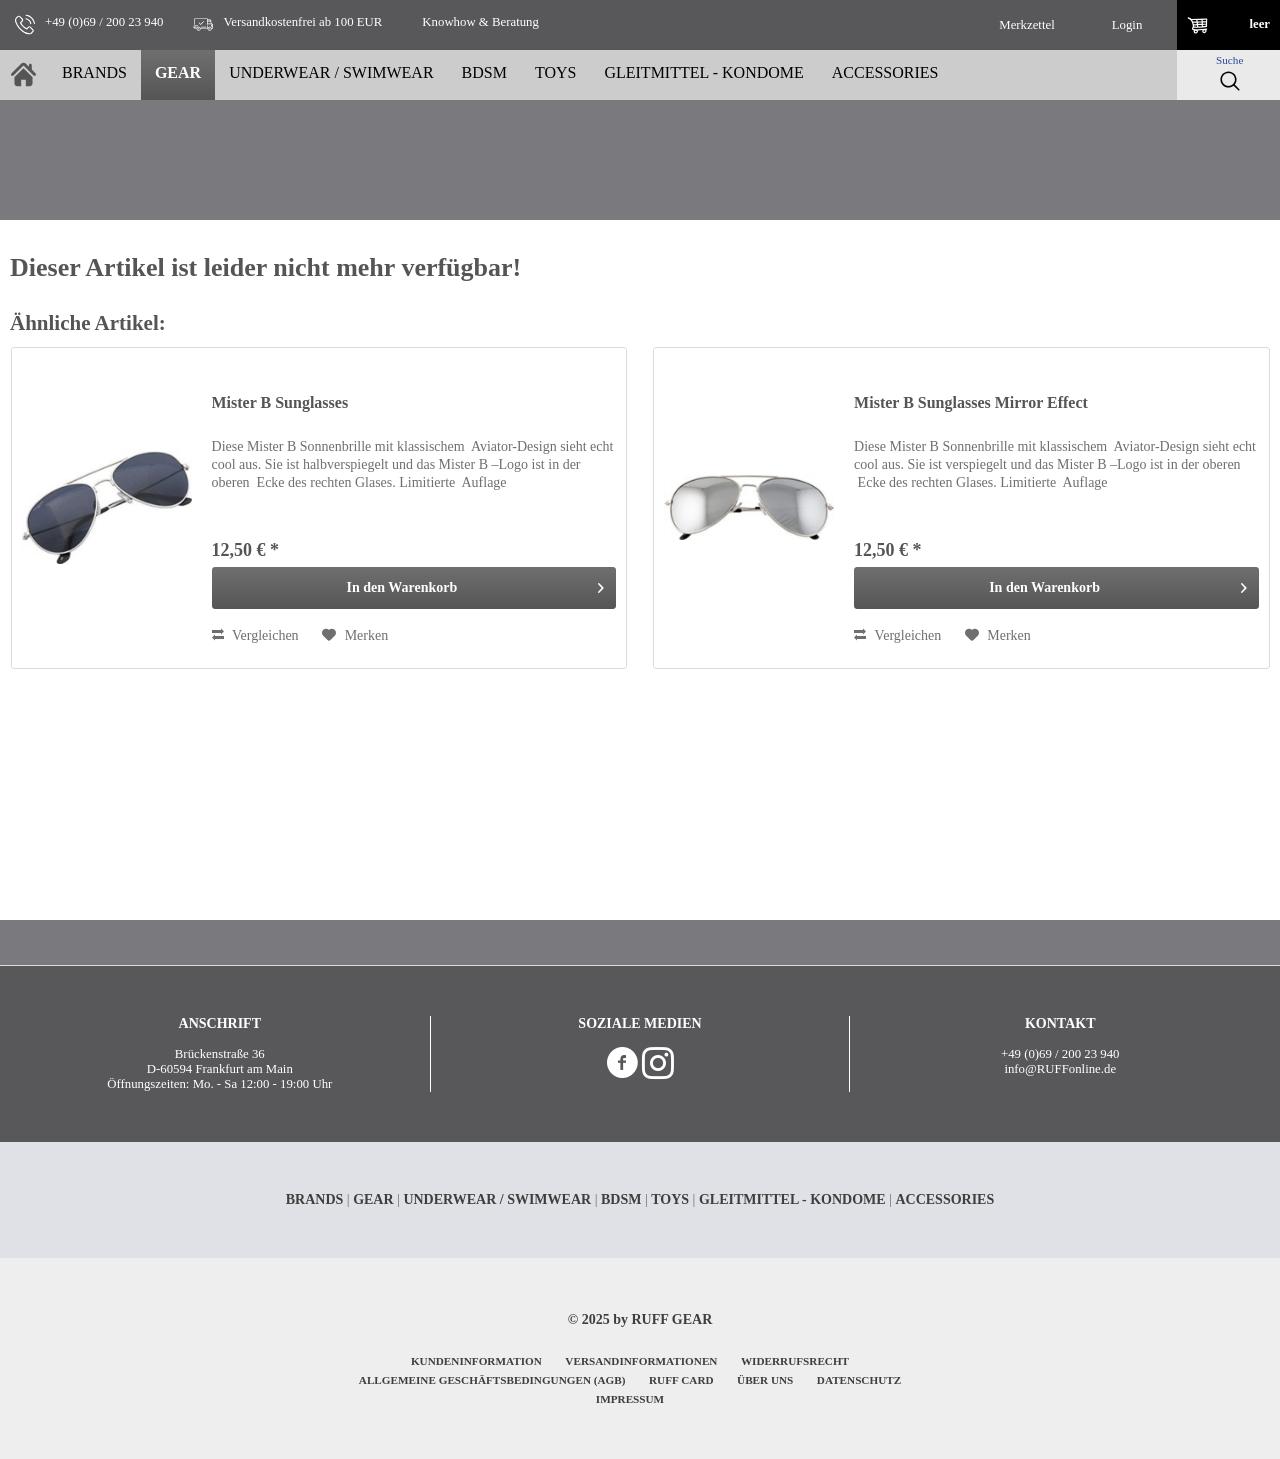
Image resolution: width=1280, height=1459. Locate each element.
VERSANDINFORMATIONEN (641, 1361)
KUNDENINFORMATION (476, 1361)
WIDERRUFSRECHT (795, 1361)
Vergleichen (255, 635)
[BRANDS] (94, 75)
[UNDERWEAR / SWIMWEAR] (331, 75)
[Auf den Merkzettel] (355, 636)
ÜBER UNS (765, 1380)
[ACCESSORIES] (885, 75)
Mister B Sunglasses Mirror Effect (971, 402)
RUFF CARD (681, 1380)
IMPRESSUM (630, 1399)
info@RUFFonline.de (1060, 1069)
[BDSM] (484, 75)
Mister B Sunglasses (280, 402)
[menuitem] (1027, 25)
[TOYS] (556, 75)
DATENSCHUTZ (859, 1380)
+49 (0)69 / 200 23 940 (1060, 1054)
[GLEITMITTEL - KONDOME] (703, 75)
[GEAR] (178, 75)
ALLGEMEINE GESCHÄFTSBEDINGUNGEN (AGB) (492, 1380)
